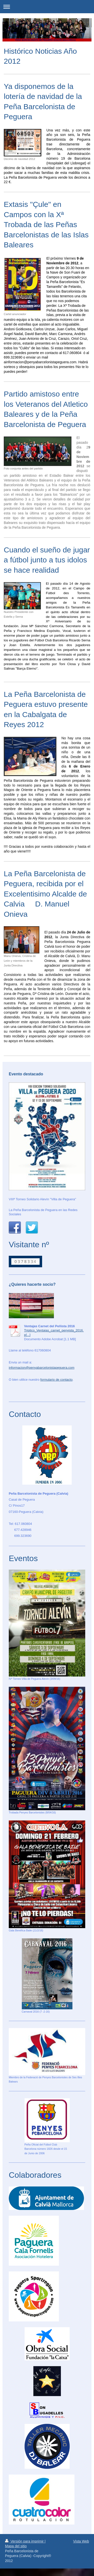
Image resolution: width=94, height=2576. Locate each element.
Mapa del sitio (16, 2546)
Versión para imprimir (25, 2541)
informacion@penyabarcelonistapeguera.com (41, 1367)
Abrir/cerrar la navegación (47, 6)
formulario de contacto (56, 1379)
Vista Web (81, 2541)
